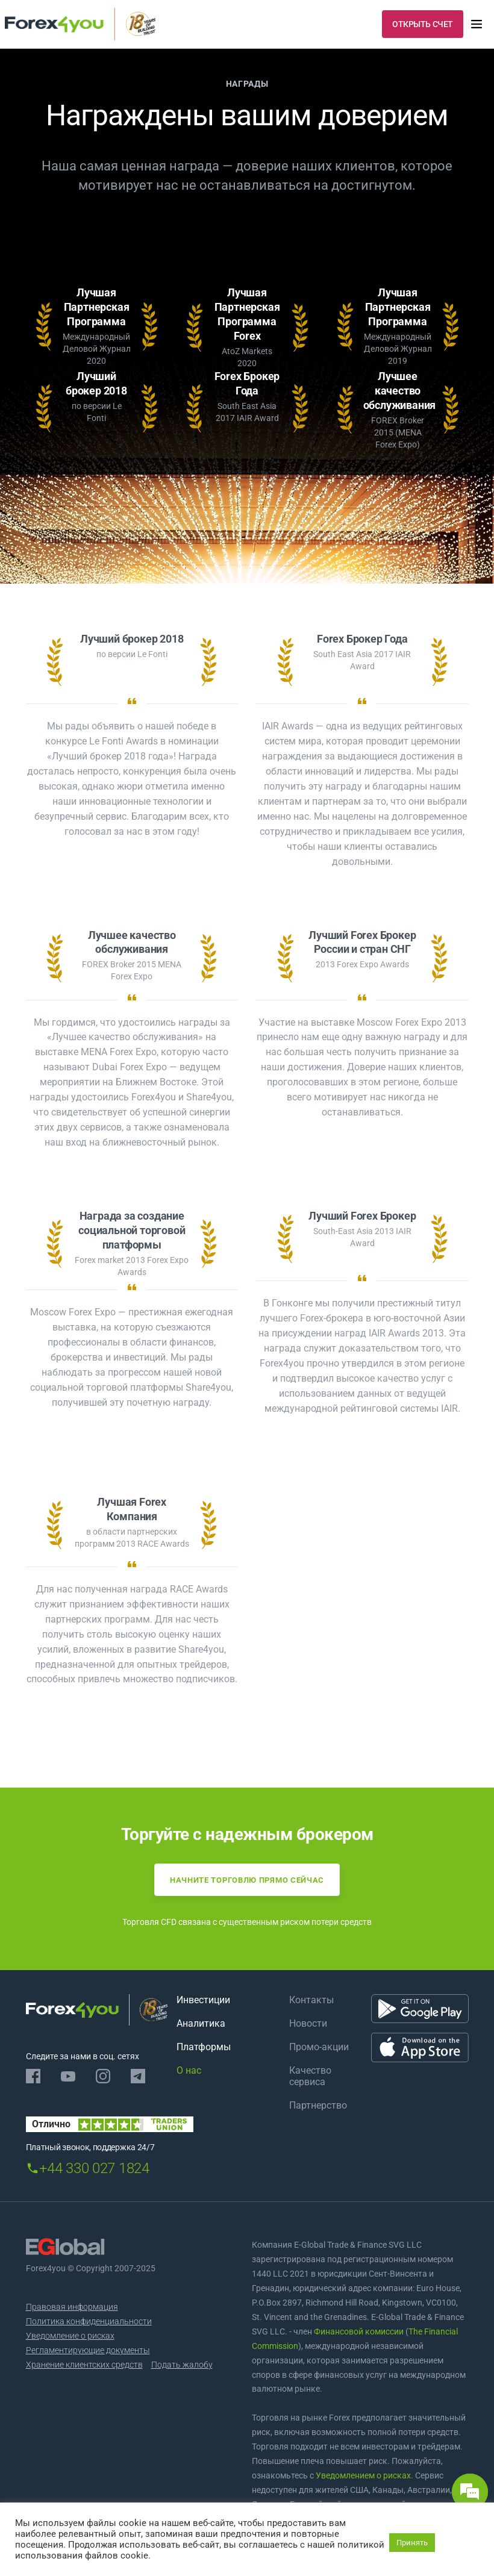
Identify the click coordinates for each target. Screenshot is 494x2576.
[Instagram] (103, 2076)
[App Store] (420, 2047)
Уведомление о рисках (70, 2336)
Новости (308, 2023)
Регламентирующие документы (88, 2350)
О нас (189, 2070)
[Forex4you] (80, 24)
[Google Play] (420, 2007)
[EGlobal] (65, 2247)
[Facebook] (33, 2076)
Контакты (311, 2000)
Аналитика (201, 2023)
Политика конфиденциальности (89, 2321)
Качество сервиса (310, 2076)
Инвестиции (203, 2000)
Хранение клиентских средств (84, 2364)
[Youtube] (68, 2076)
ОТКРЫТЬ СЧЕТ (422, 24)
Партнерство (318, 2105)
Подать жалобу (182, 2364)
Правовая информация (72, 2307)
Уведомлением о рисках (363, 2475)
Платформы (204, 2047)
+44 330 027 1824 (94, 2168)
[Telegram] (138, 2076)
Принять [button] (412, 2542)
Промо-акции (319, 2047)
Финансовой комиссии (358, 2331)
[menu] (476, 24)
